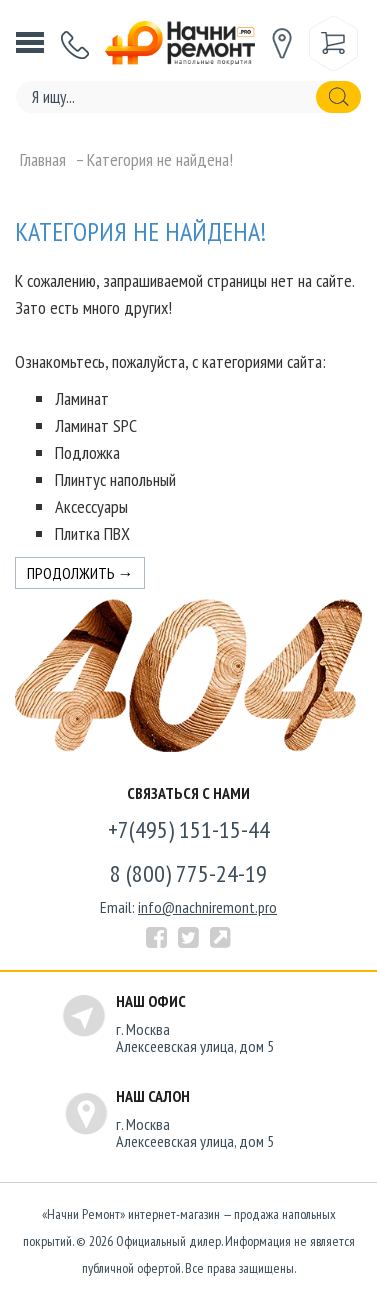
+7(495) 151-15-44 (189, 829)
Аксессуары (91, 506)
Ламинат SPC (96, 425)
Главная (43, 159)
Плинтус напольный (115, 479)
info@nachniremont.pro (207, 907)
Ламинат (82, 398)
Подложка (87, 452)
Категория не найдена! (160, 159)
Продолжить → (80, 573)
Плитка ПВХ (92, 533)
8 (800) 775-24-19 (188, 873)
